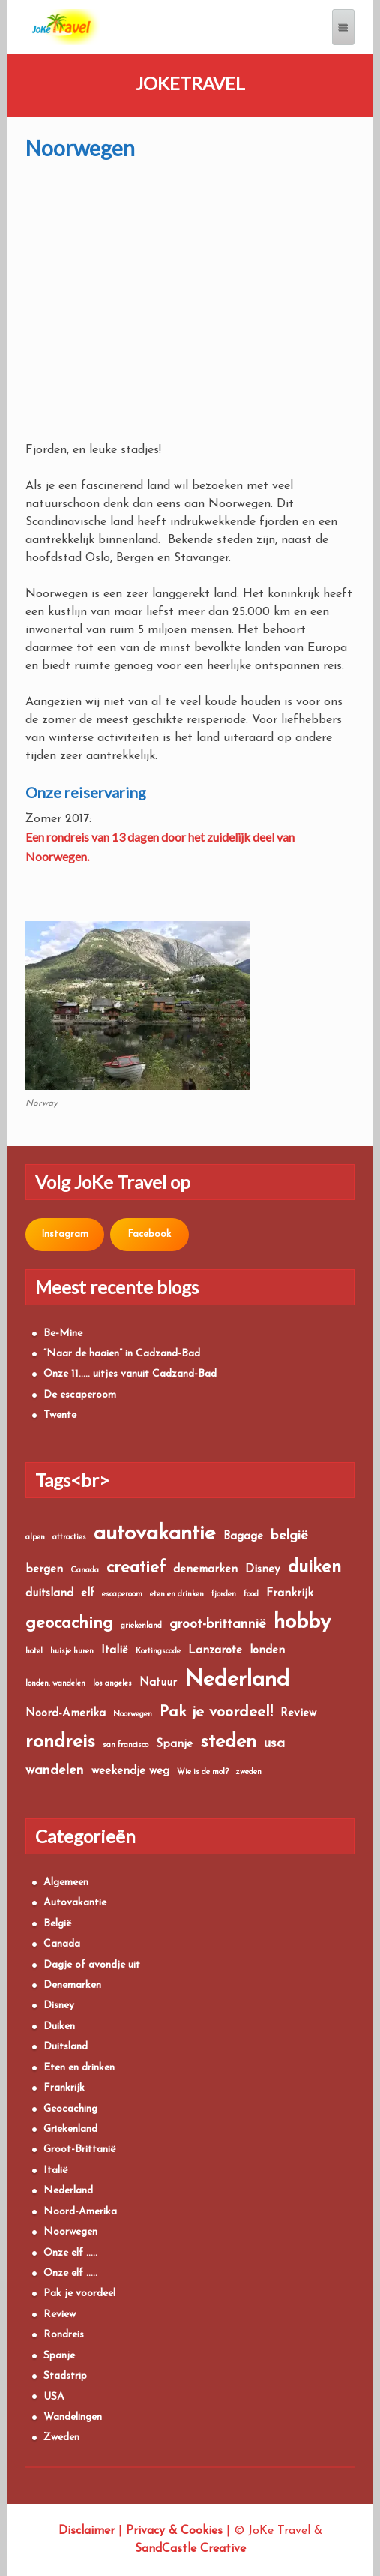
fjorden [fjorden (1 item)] (223, 1594)
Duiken (59, 2026)
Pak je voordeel (79, 2293)
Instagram (64, 1234)
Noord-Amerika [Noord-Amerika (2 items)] (65, 1713)
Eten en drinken (79, 2067)
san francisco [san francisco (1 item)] (125, 1745)
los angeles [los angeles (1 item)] (112, 1684)
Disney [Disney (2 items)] (262, 1569)
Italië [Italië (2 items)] (114, 1650)
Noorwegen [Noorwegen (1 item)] (132, 1714)
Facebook (149, 1234)
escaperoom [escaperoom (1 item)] (122, 1594)
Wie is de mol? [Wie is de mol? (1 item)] (203, 1772)
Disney (58, 2005)
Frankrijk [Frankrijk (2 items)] (289, 1593)
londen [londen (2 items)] (267, 1650)
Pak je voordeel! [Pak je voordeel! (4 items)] (216, 1712)
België (57, 1923)
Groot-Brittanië (79, 2149)
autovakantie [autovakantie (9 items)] (155, 1534)
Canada (61, 1944)
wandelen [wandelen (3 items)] (54, 1771)
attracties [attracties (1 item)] (69, 1537)
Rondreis (63, 2334)
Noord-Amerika (80, 2211)
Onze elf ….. (70, 2253)
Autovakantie (74, 1902)
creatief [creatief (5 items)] (136, 1568)
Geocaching (70, 2109)
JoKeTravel (190, 83)
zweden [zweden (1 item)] (249, 1772)
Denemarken (72, 1985)
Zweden (61, 2437)
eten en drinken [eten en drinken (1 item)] (177, 1594)
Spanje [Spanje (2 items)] (174, 1744)
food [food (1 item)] (251, 1594)
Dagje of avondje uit (91, 1965)
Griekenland (70, 2129)
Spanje (59, 2355)
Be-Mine (62, 1333)
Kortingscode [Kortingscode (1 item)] (158, 1651)
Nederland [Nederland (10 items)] (236, 1680)
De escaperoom (79, 1395)
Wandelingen (72, 2417)
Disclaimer (86, 2531)
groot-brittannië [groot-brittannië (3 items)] (217, 1624)
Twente (59, 1415)
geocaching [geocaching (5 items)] (69, 1623)
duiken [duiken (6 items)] (314, 1568)
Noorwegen (70, 2232)
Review (59, 2314)
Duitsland (65, 2046)
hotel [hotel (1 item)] (34, 1651)
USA (53, 2397)
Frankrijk (64, 2088)
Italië (55, 2170)
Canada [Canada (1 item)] (84, 1570)
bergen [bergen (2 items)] (44, 1569)
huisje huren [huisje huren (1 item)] (72, 1651)
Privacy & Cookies (174, 2531)
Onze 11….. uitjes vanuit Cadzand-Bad (130, 1374)
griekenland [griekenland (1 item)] (141, 1626)
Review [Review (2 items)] (298, 1713)
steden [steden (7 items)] (228, 1742)
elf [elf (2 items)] (87, 1593)
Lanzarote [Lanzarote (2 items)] (215, 1650)
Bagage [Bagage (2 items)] (243, 1536)
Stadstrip (65, 2376)
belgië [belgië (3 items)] (289, 1536)
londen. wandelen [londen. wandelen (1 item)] (55, 1684)
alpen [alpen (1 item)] (35, 1537)
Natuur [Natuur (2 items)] (158, 1683)
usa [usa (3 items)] (274, 1744)
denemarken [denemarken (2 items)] (205, 1569)
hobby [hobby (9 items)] (302, 1622)
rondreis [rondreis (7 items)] (60, 1742)
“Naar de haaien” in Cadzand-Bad (121, 1353)
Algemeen (65, 1882)
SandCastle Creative (190, 2549)
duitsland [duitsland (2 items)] (49, 1593)
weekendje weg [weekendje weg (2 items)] (130, 1771)
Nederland (68, 2190)
